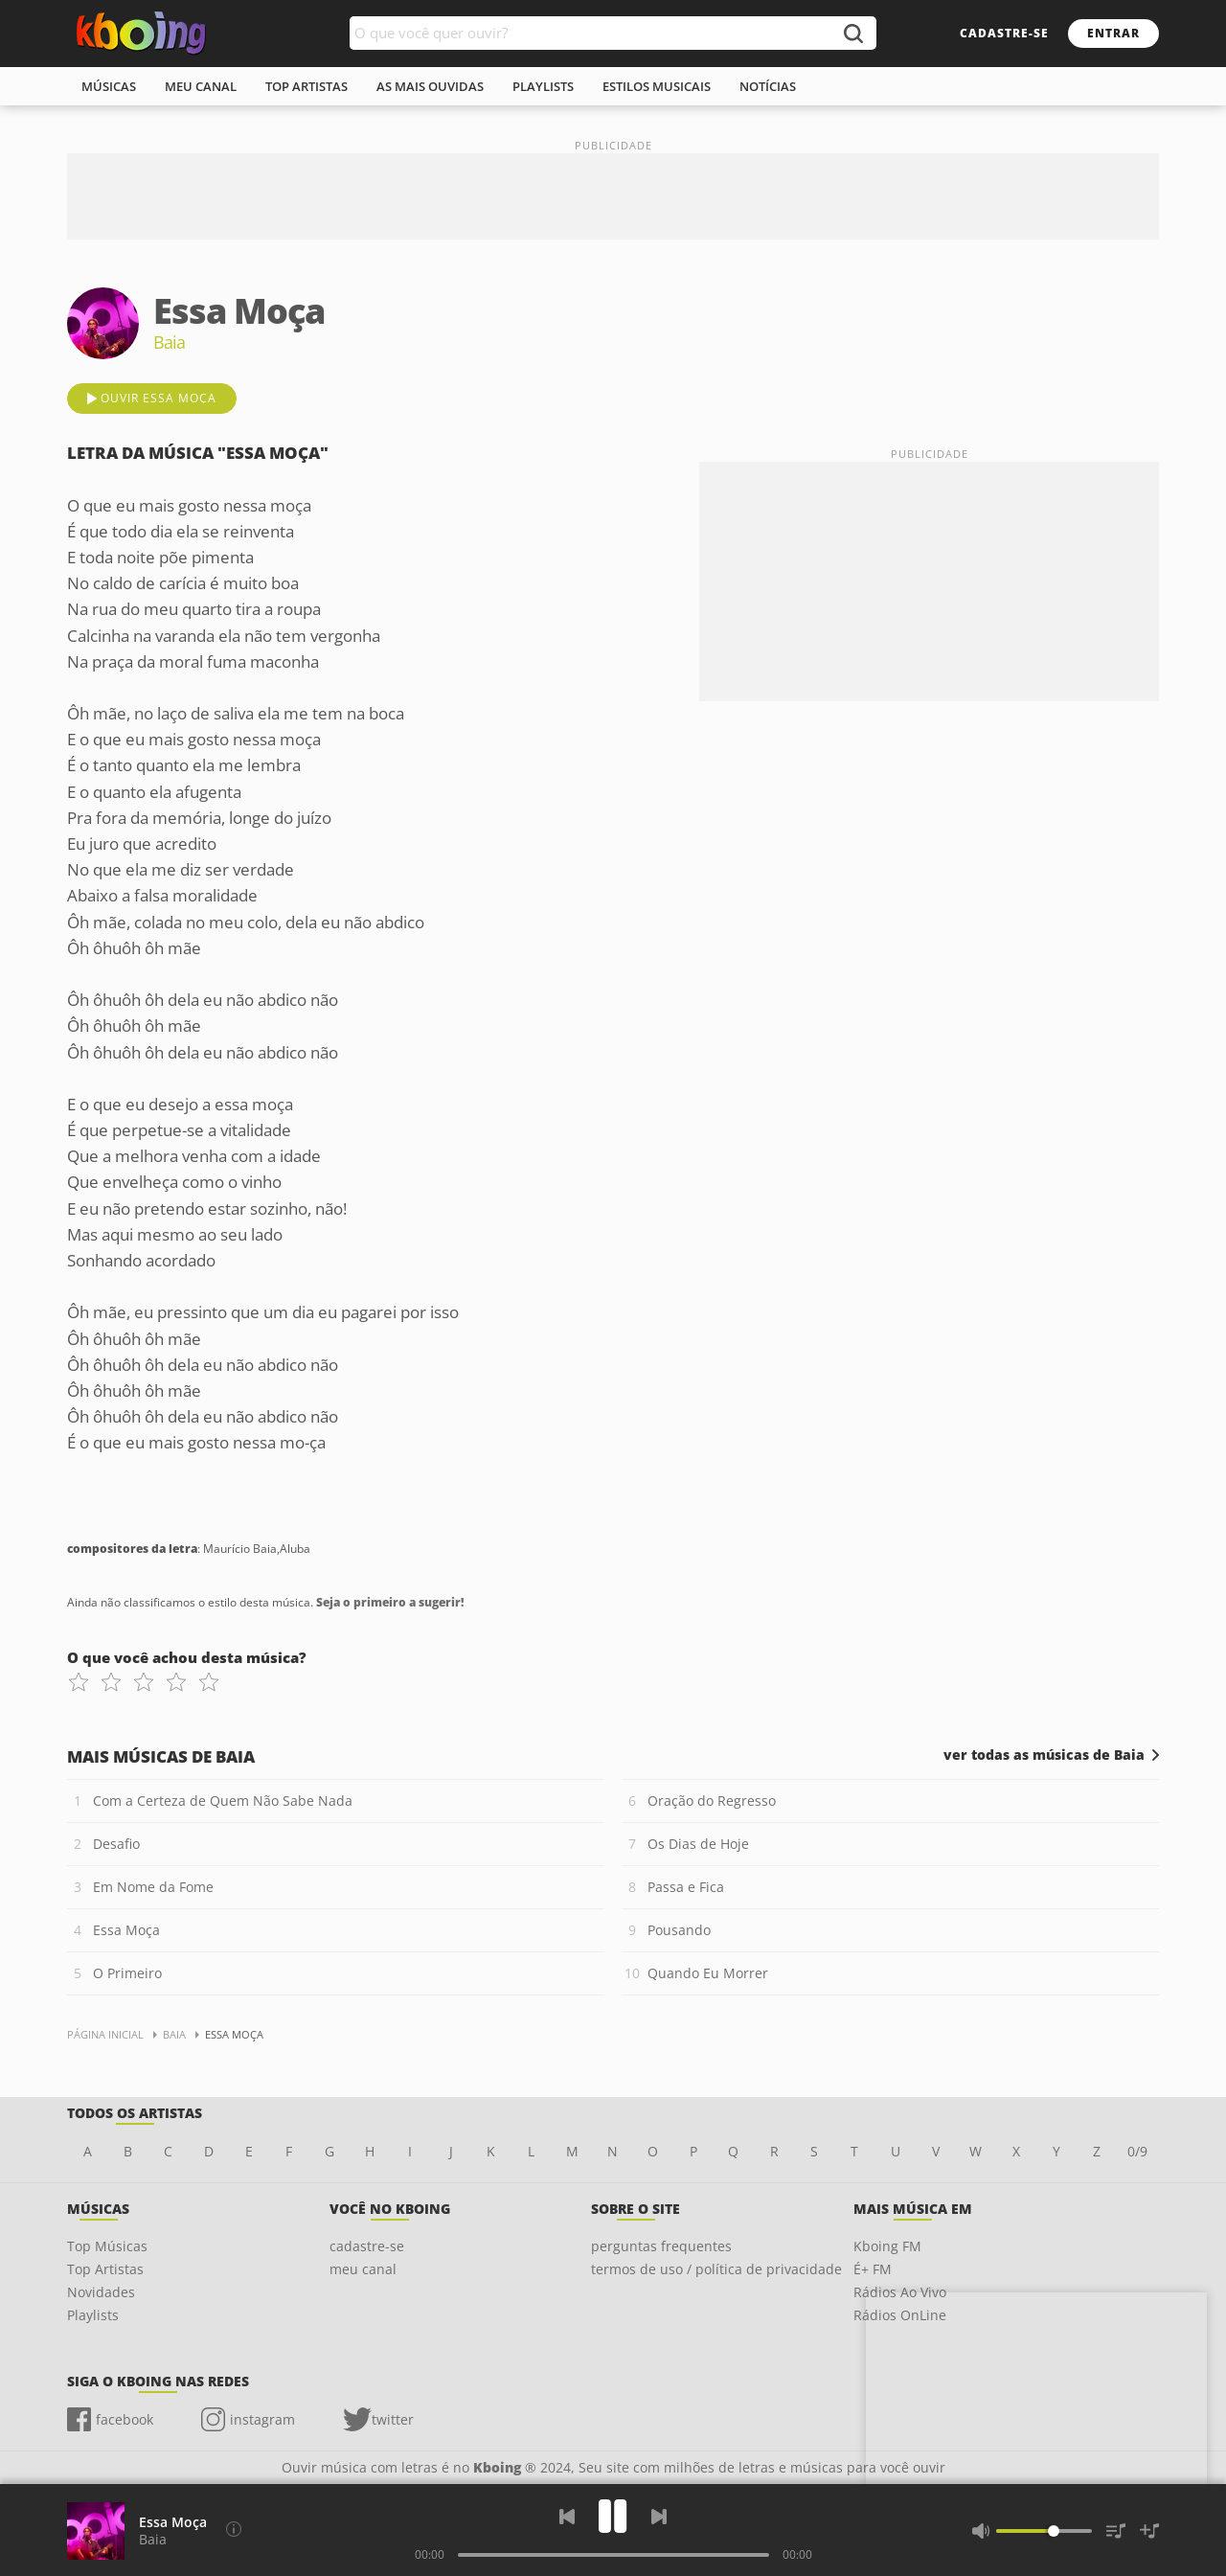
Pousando (679, 1930)
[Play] (613, 2516)
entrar (1113, 33)
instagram (262, 2419)
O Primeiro (127, 1973)
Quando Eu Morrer (707, 1973)
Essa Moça (126, 1930)
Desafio (116, 1844)
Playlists (93, 2315)
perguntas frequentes (661, 2246)
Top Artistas (105, 2269)
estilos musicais (656, 86)
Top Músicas (107, 2246)
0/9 (1137, 2151)
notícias (767, 86)
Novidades (101, 2292)
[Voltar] (567, 2516)
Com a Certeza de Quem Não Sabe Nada (222, 1800)
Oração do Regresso (711, 1800)
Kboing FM (887, 2246)
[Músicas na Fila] (1115, 2531)
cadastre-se (1004, 33)
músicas (108, 86)
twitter (393, 2419)
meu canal (201, 86)
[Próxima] (659, 2516)
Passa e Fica (685, 1887)
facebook (124, 2419)
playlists (543, 86)
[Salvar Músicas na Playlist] (1149, 2531)
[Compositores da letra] (233, 2529)
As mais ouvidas (430, 86)
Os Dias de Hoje (698, 1844)
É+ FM (872, 2269)
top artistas (306, 86)
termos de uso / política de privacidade (716, 2269)
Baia (153, 2539)
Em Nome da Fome (153, 1887)
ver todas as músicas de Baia (1044, 1755)
